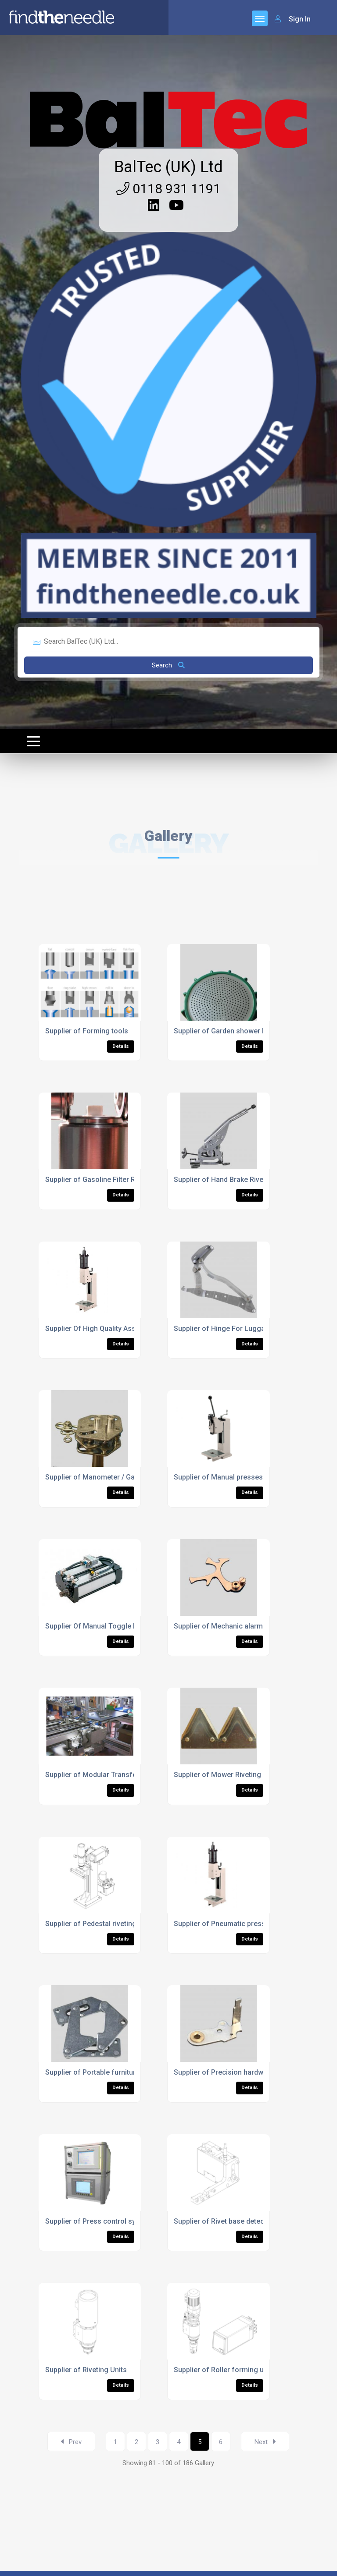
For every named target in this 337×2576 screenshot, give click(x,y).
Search (168, 665)
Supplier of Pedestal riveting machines (107, 1924)
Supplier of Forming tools (86, 1031)
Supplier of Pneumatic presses (223, 1924)
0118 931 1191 (168, 188)
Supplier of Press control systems (100, 2221)
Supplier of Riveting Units (86, 2370)
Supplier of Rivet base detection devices (238, 2221)
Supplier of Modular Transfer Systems (107, 1775)
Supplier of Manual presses (218, 1477)
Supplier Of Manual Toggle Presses (102, 1626)
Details (120, 1046)
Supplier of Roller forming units (225, 2370)
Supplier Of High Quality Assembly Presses (114, 1328)
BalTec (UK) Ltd (168, 167)
